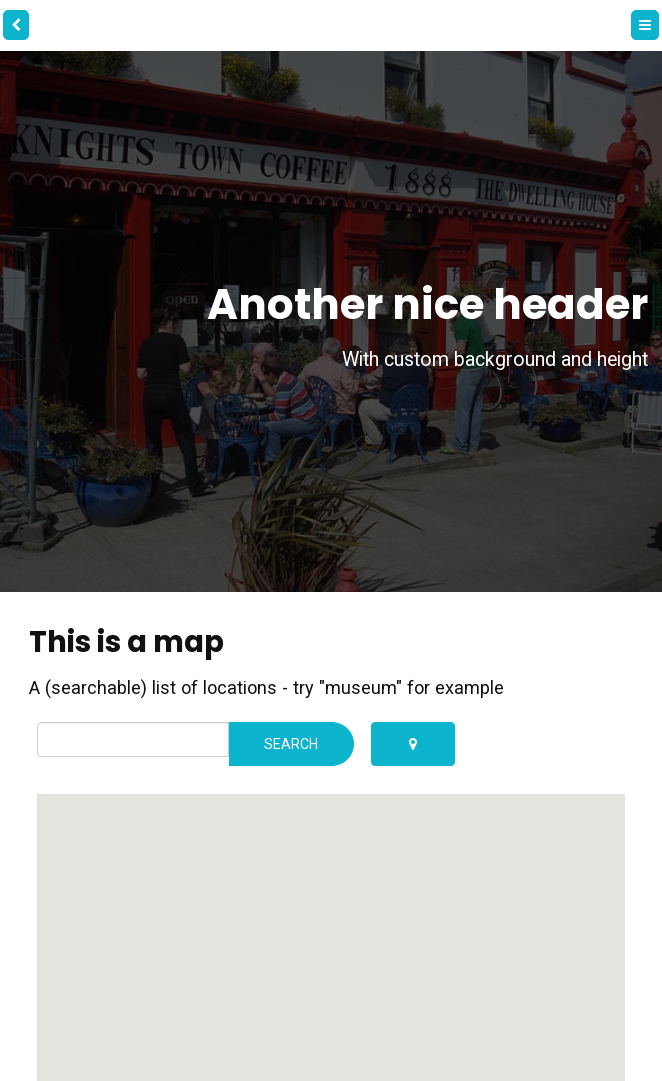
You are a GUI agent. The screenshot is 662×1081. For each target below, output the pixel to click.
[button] (414, 929)
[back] (16, 25)
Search (291, 744)
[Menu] (645, 25)
